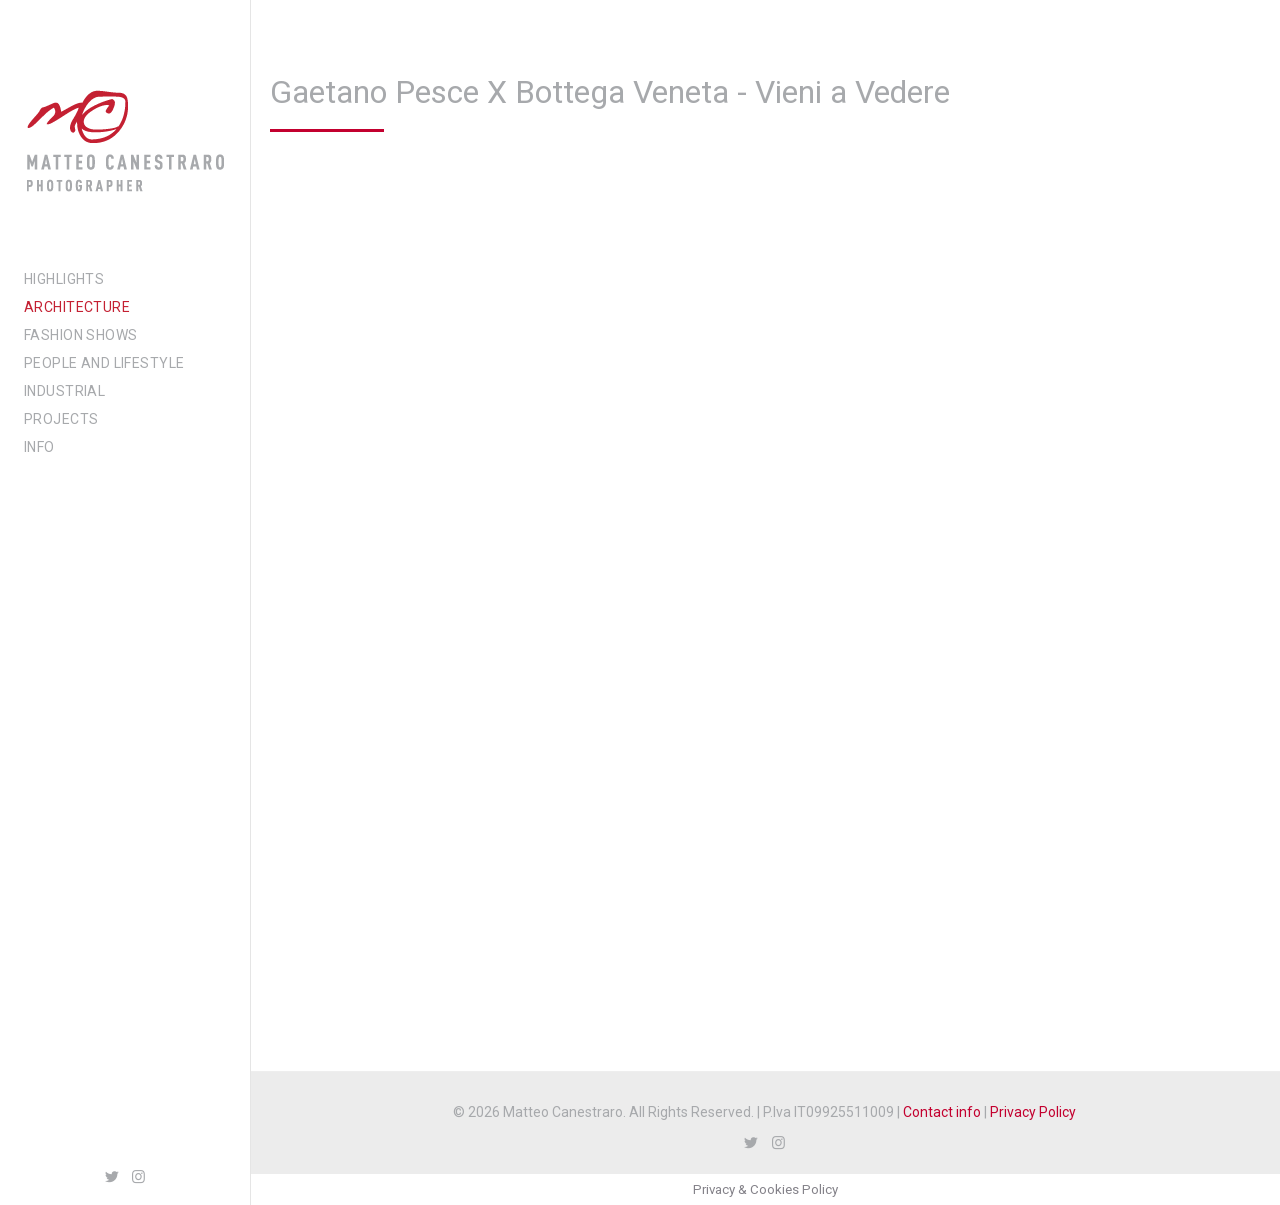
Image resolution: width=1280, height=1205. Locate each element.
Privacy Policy (1033, 1112)
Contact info (942, 1112)
